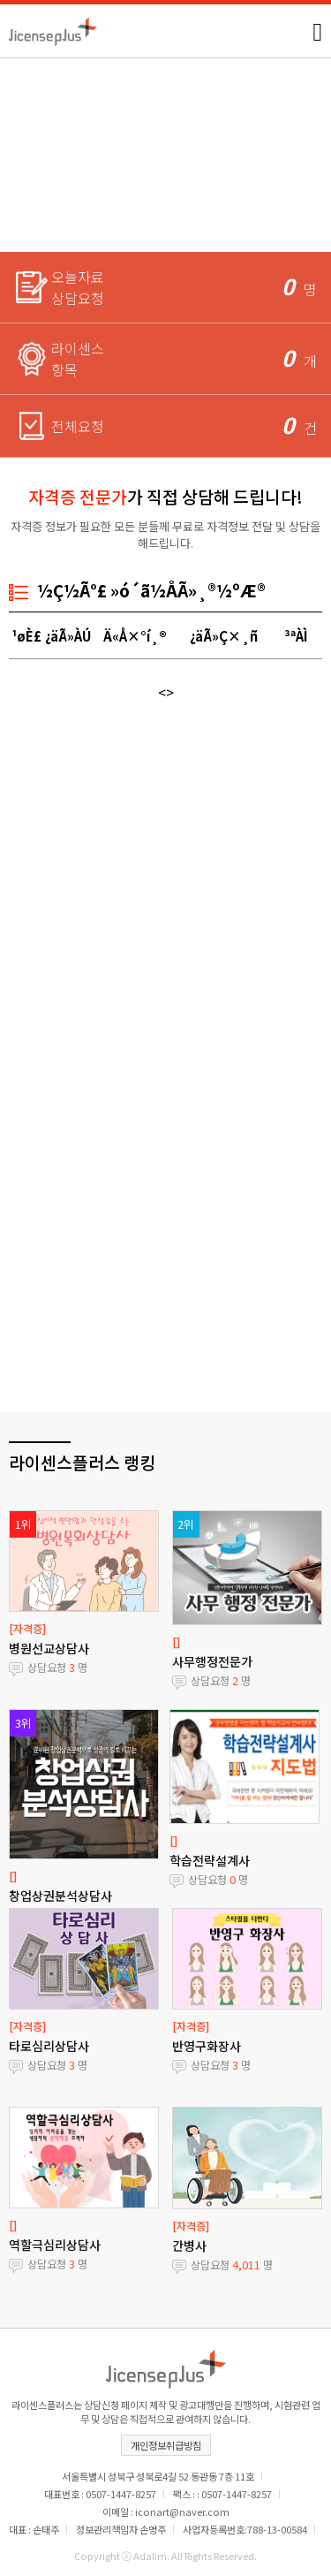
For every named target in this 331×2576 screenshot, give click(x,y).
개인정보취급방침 (166, 2445)
